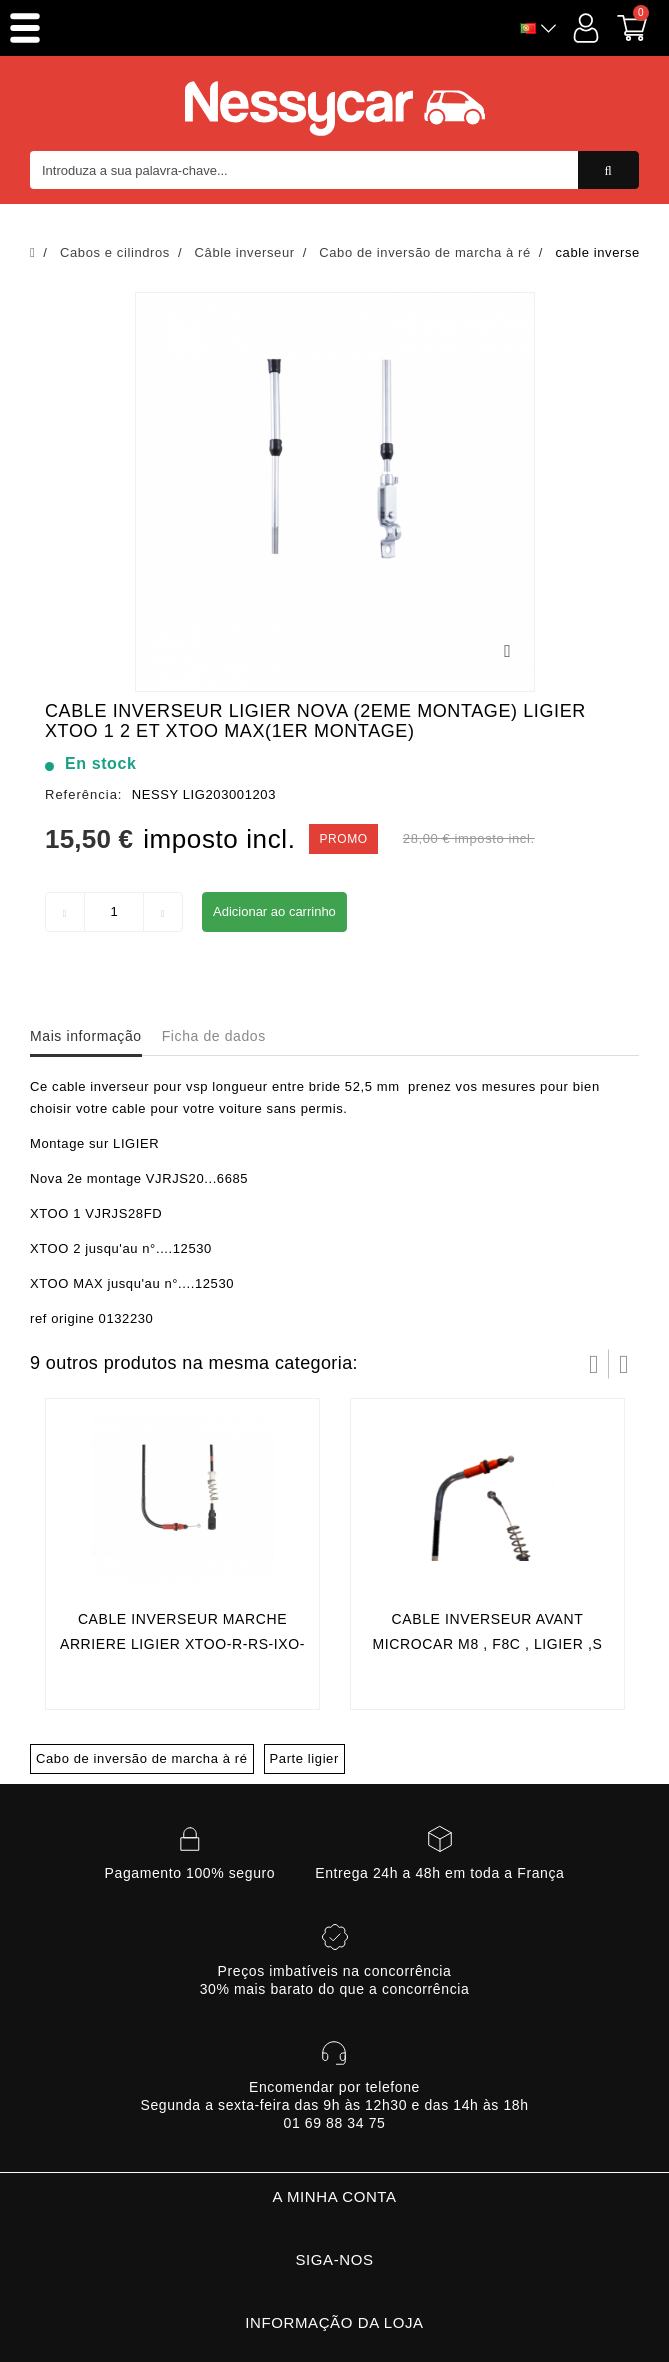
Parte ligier (304, 1758)
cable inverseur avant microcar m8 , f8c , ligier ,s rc (488, 1644)
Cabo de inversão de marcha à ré (142, 1758)
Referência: (83, 794)
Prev (594, 1364)
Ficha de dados (214, 1036)
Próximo (624, 1364)
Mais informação (86, 1036)
